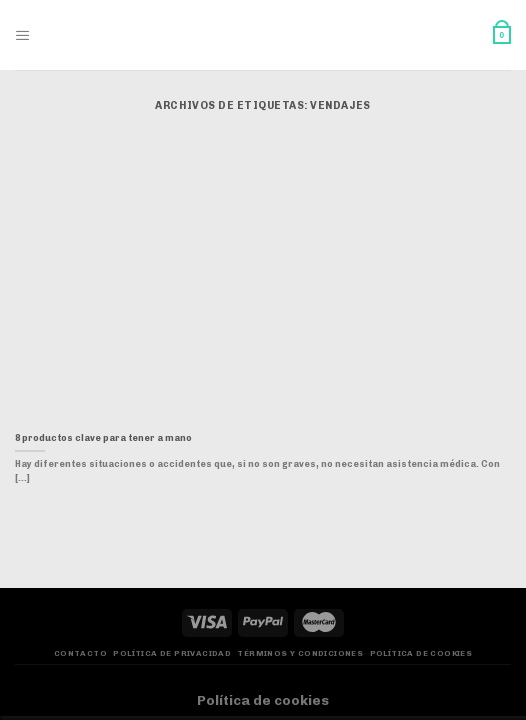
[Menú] (23, 35)
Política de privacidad (172, 653)
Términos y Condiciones (300, 653)
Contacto (80, 653)
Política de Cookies (421, 653)
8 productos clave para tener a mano (103, 438)
